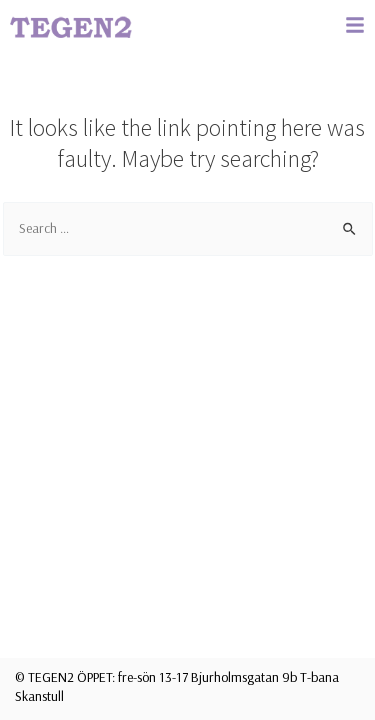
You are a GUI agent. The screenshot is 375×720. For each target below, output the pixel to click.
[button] (355, 25)
